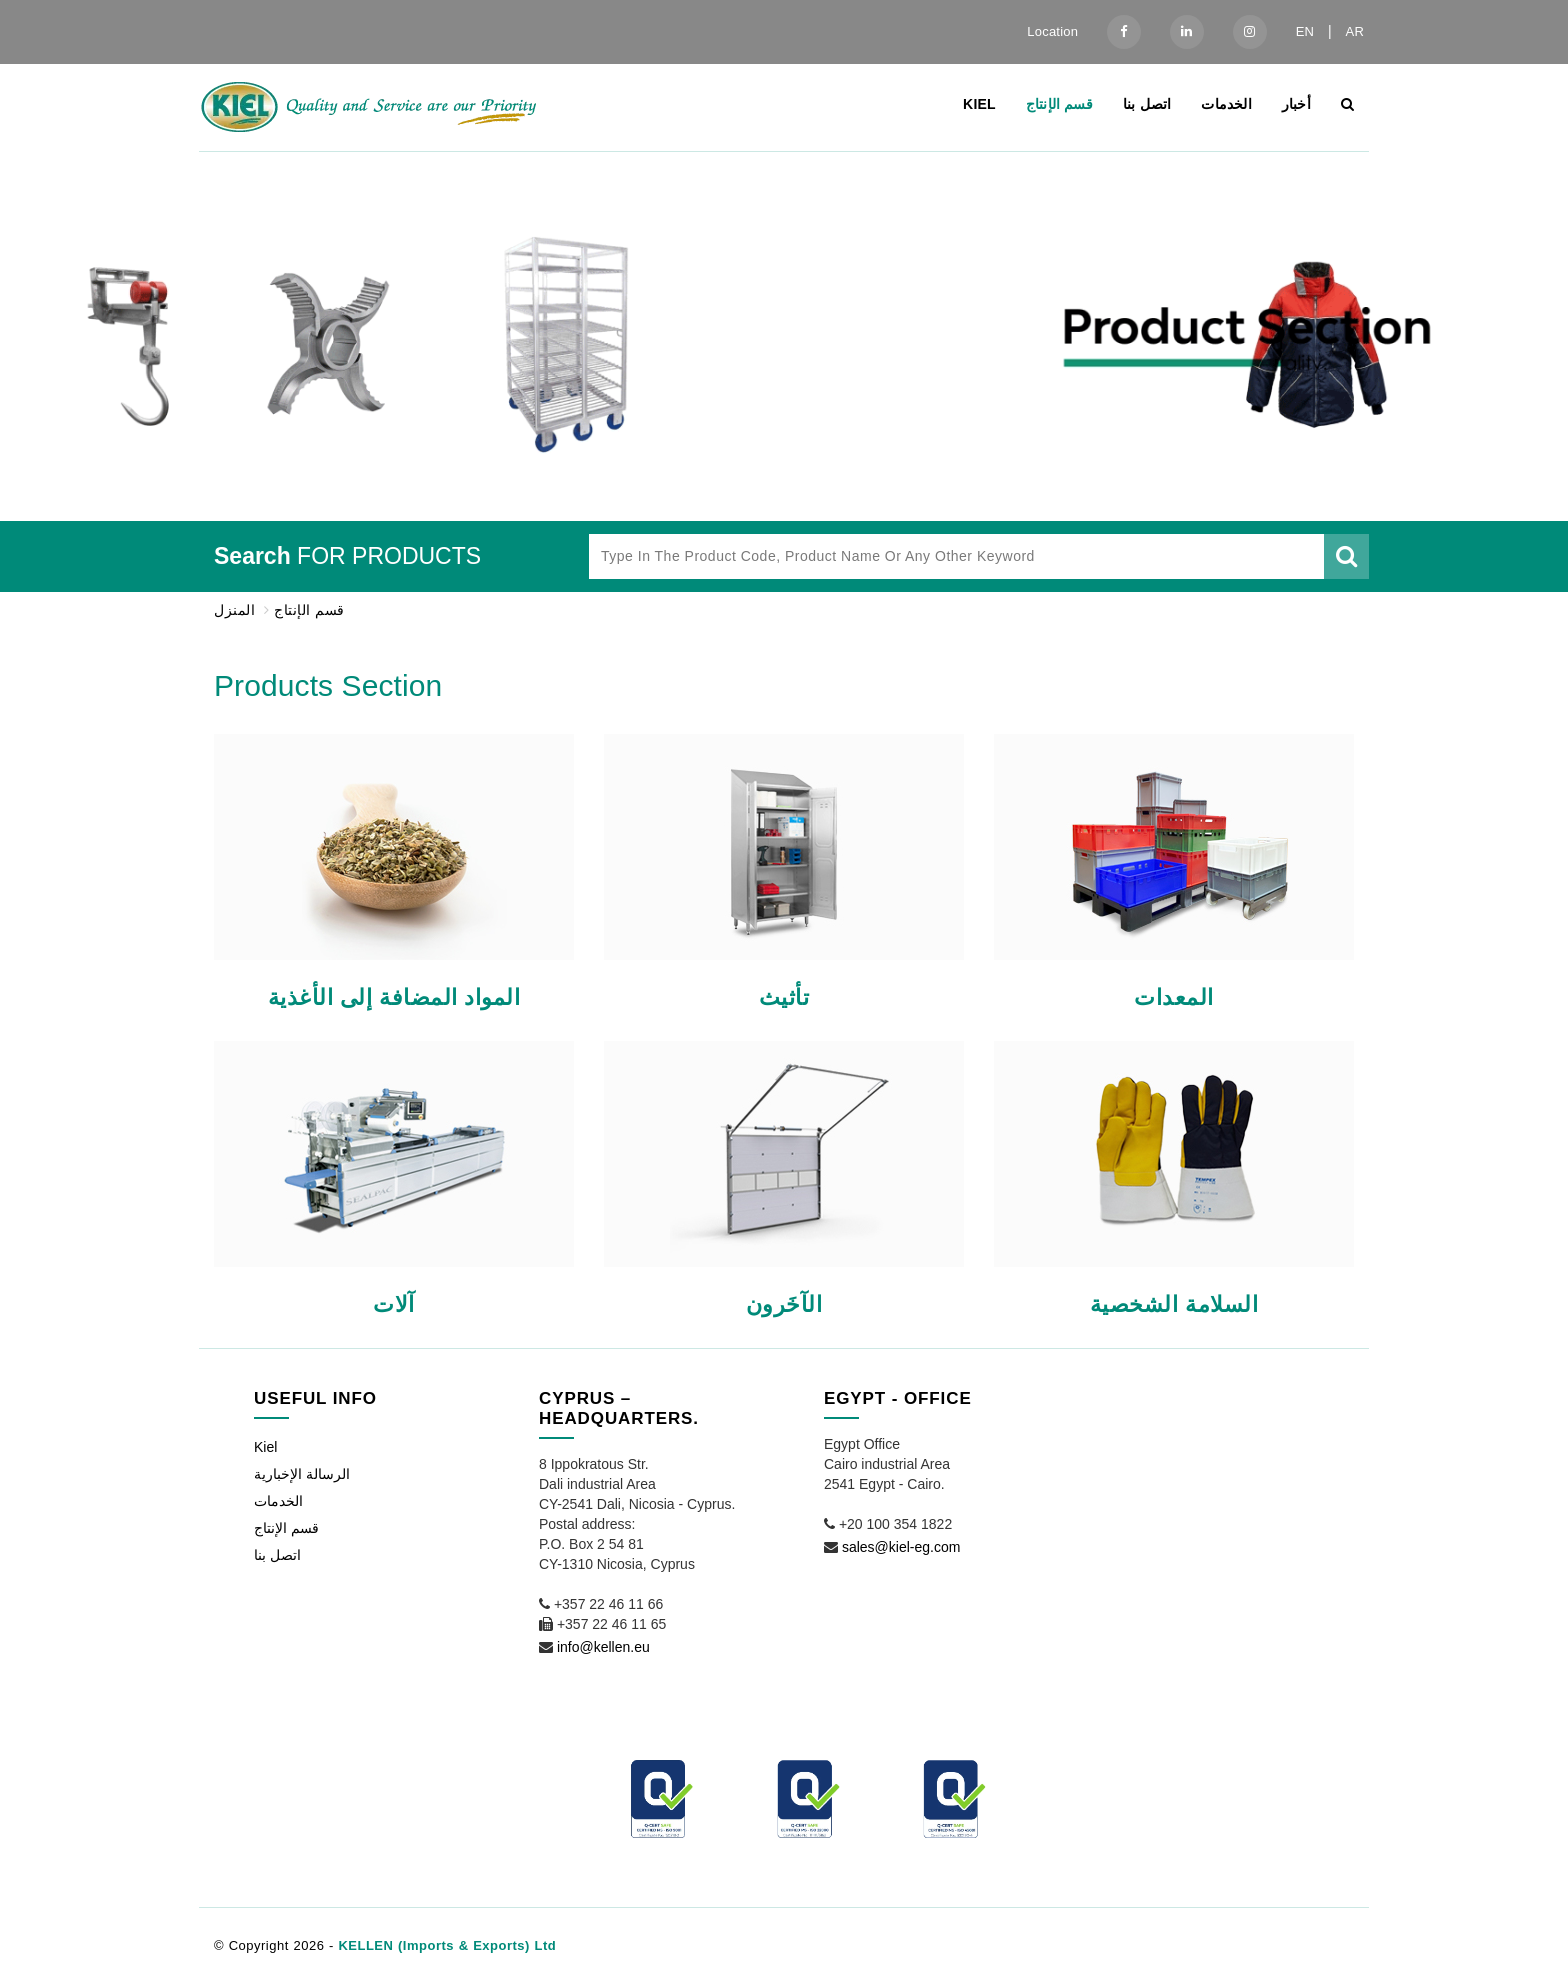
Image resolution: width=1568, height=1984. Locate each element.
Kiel (979, 104)
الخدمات (1226, 104)
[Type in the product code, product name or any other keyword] (956, 556)
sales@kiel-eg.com (901, 1547)
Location (1052, 31)
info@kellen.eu (603, 1647)
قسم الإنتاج (1059, 104)
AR (1355, 31)
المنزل (234, 610)
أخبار (1296, 104)
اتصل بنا (1147, 104)
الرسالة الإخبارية (302, 1474)
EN (1305, 31)
